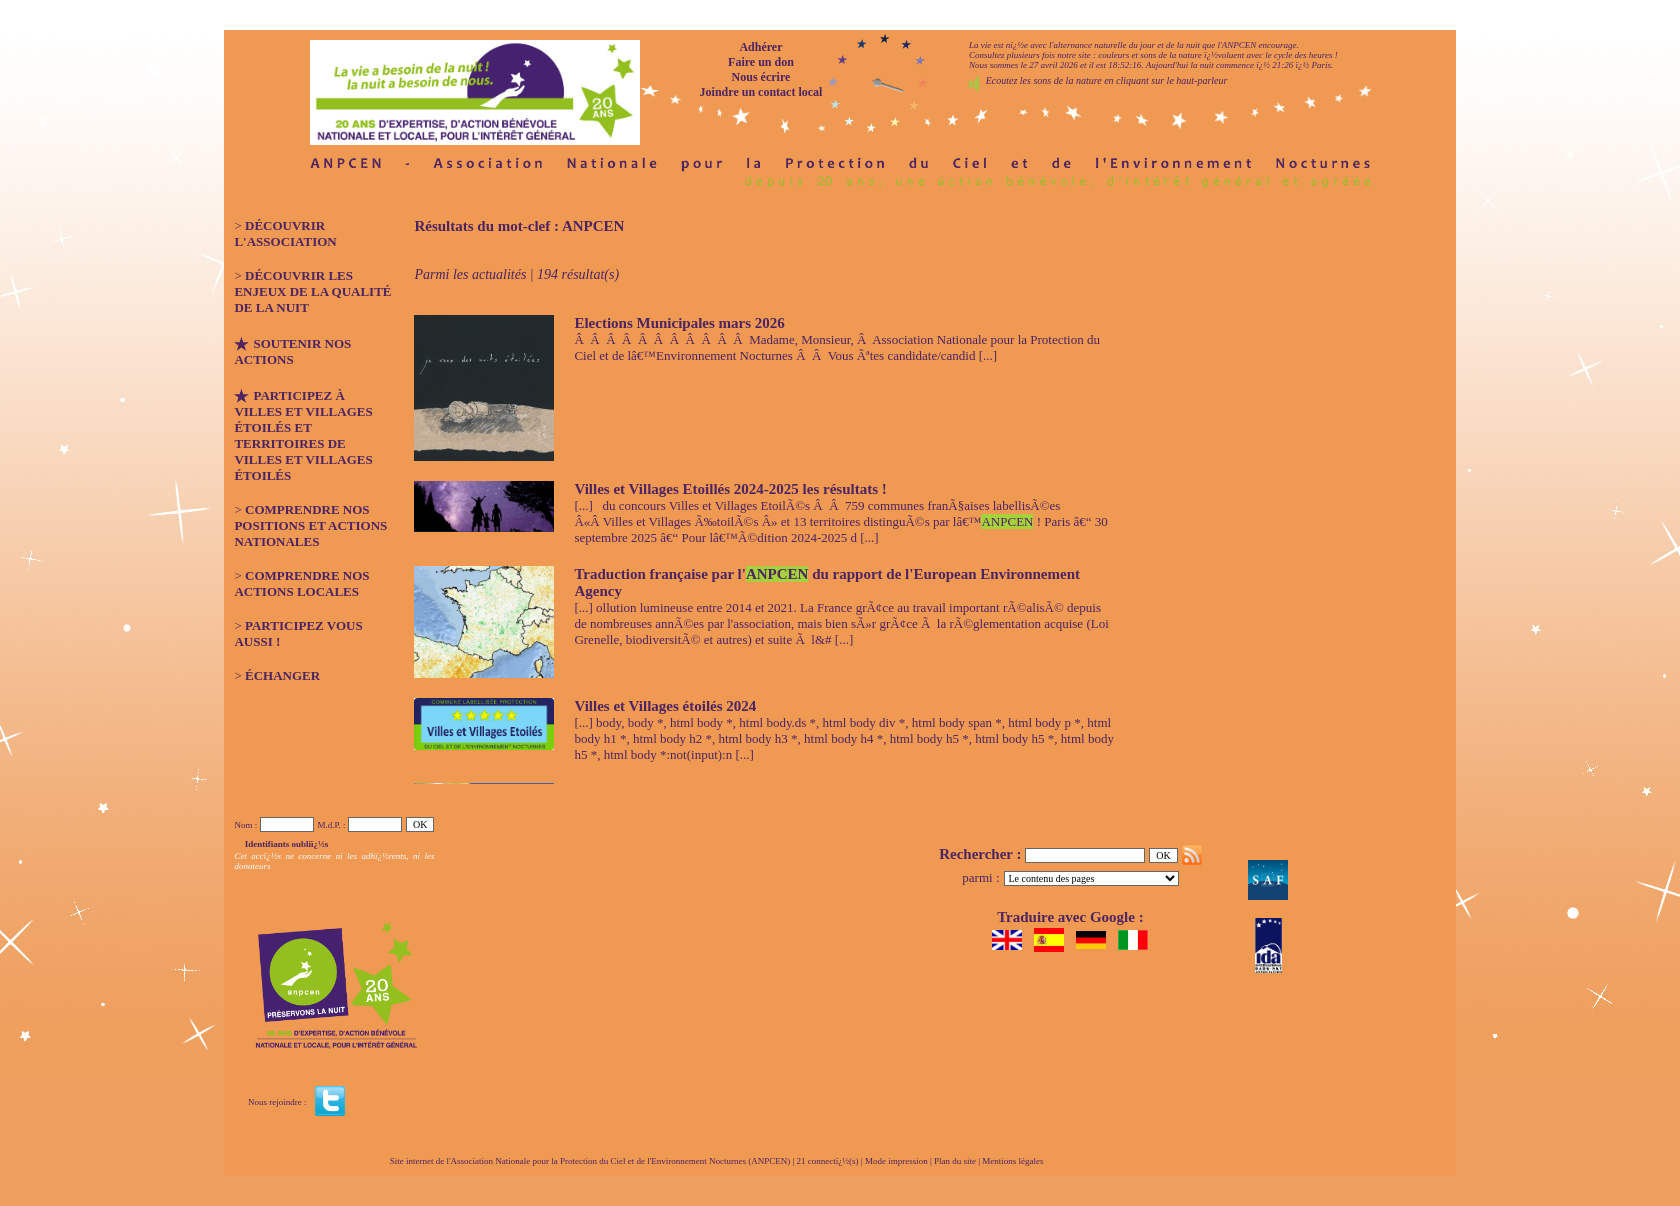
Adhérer (760, 47)
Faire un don (761, 62)
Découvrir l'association (285, 233)
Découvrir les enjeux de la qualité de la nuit (312, 291)
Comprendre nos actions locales (301, 583)
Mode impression (896, 1161)
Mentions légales (1012, 1161)
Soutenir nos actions (292, 351)
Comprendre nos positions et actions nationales (310, 525)
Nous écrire (761, 77)
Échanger (282, 675)
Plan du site (955, 1161)
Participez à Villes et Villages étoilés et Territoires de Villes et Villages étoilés (303, 435)
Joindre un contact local (761, 92)
